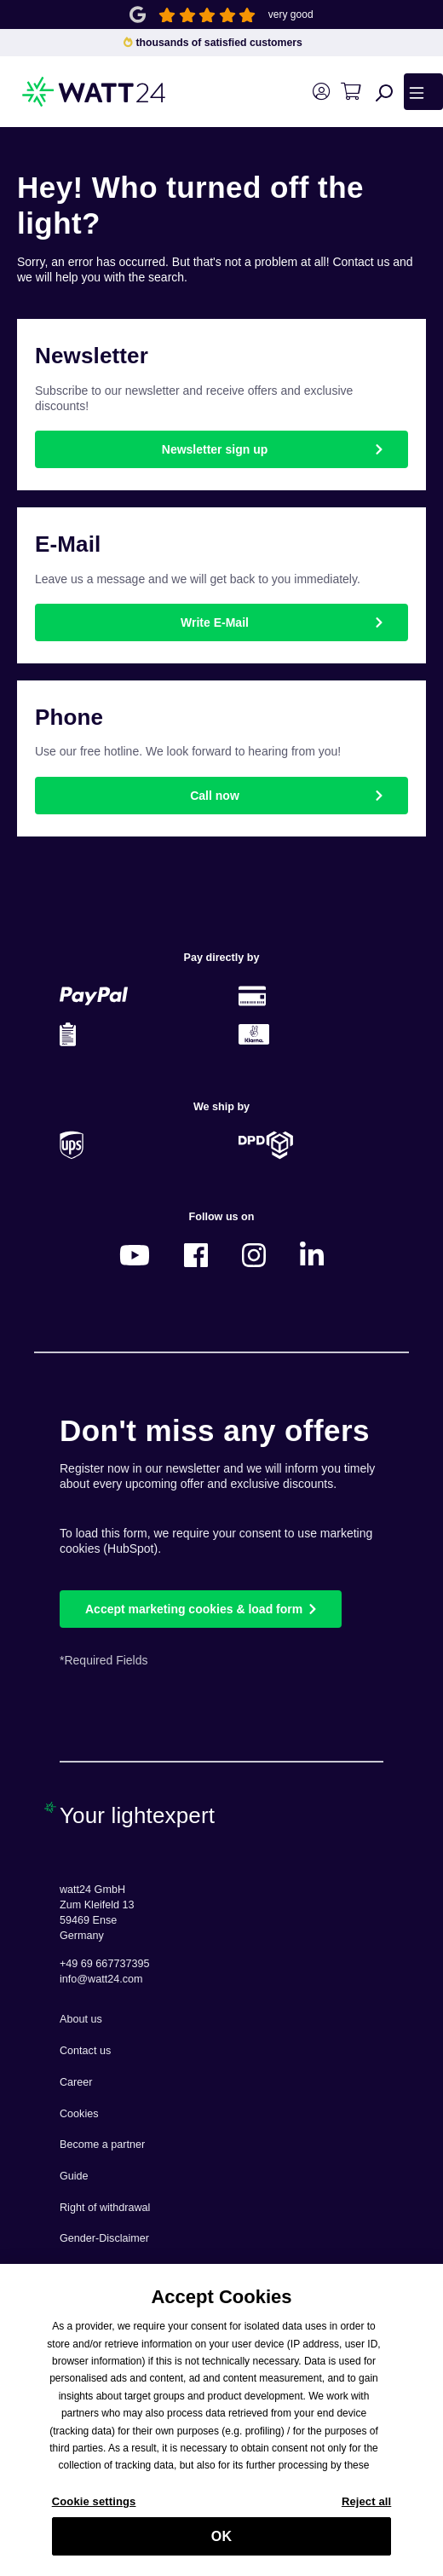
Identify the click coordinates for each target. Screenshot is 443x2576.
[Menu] (423, 91)
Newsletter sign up (215, 449)
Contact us (85, 2051)
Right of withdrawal (105, 2208)
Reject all (366, 2510)
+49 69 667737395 (104, 1964)
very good (291, 14)
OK (221, 2545)
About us (81, 2019)
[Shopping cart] (351, 92)
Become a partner (102, 2145)
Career (76, 2082)
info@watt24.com (101, 1979)
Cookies (79, 2114)
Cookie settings (94, 2510)
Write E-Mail (215, 622)
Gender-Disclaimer (104, 2238)
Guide (74, 2176)
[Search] (384, 92)
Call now (214, 795)
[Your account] (320, 92)
